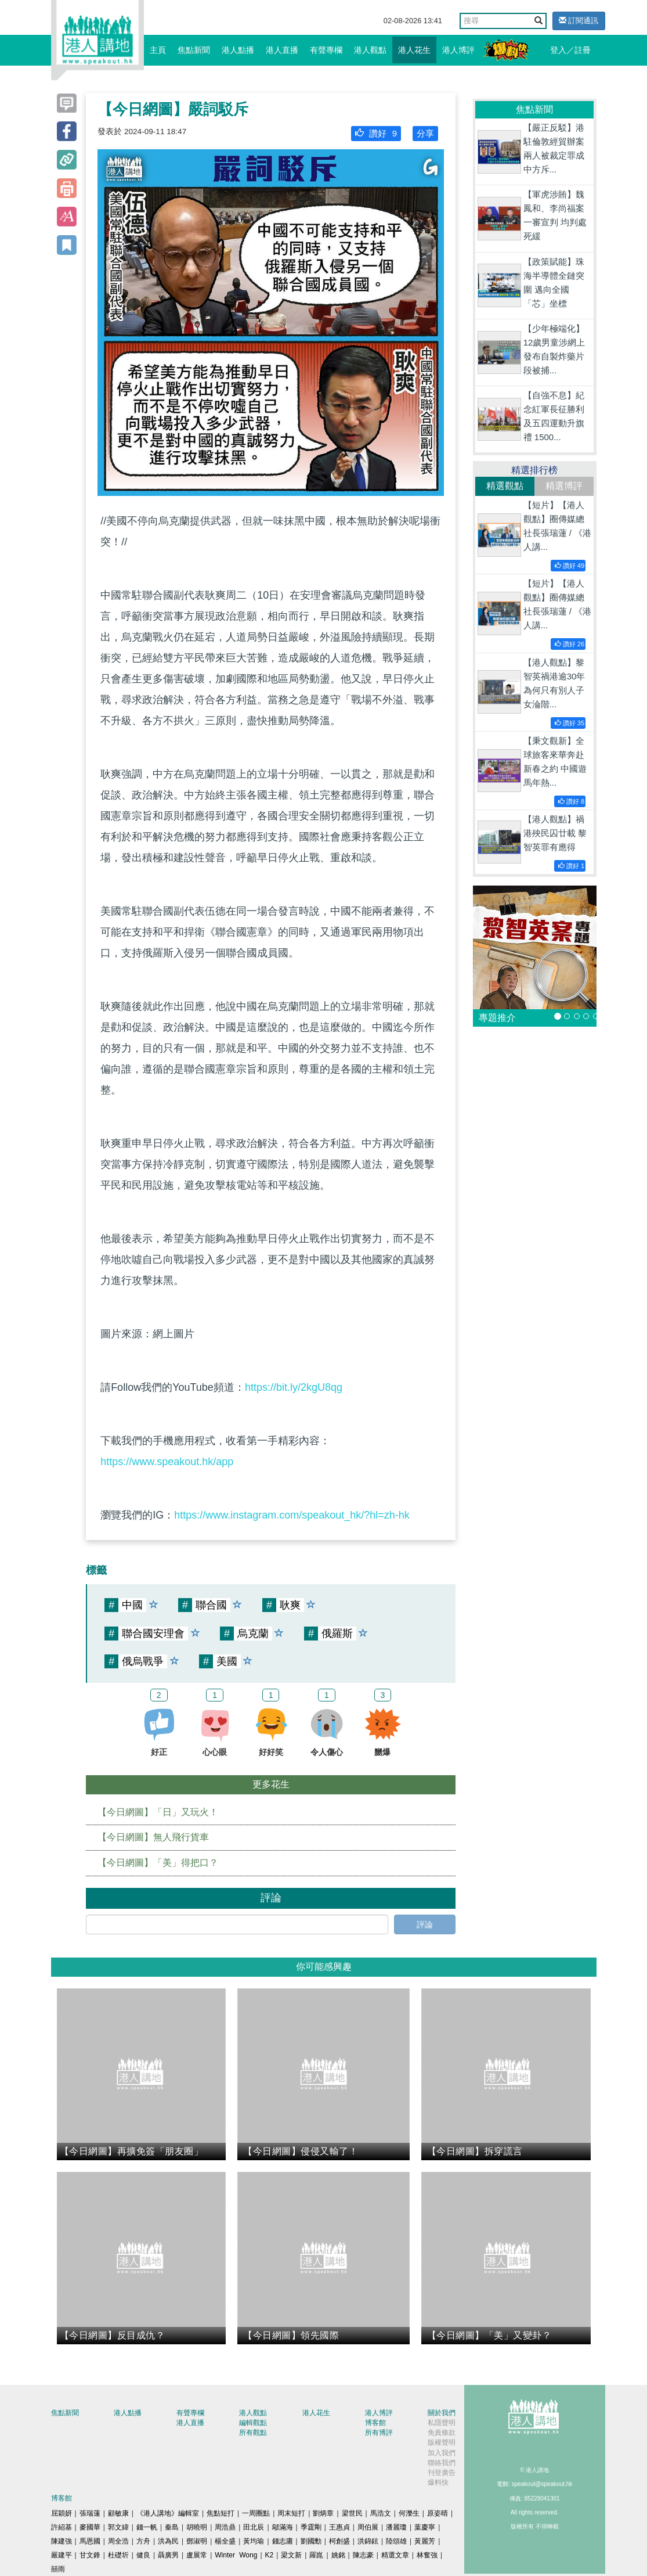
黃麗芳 (424, 2541)
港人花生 (414, 50)
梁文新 (291, 2555)
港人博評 (458, 50)
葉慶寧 (424, 2527)
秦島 (172, 2527)
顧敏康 (118, 2513)
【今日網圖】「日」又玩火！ (157, 1812)
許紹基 (61, 2527)
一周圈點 (256, 2513)
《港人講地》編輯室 (167, 2513)
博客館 (375, 2423)
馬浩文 (380, 2513)
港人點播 (238, 50)
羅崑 (316, 2555)
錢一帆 (146, 2527)
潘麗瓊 (396, 2527)
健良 (143, 2555)
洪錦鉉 (367, 2541)
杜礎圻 (118, 2555)
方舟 (143, 2541)
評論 (425, 1924)
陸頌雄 (396, 2541)
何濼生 (409, 2513)
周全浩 (118, 2541)
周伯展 (367, 2527)
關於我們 (442, 2413)
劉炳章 (323, 2513)
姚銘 (338, 2555)
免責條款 (442, 2433)
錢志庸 (282, 2541)
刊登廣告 (442, 2473)
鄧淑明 (196, 2541)
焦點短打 (220, 2513)
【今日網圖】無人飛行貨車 (153, 1837)
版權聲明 (442, 2442)
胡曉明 (196, 2527)
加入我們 (442, 2453)
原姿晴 (437, 2513)
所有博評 (379, 2433)
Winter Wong (236, 2555)
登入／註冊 (570, 50)
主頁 (158, 50)
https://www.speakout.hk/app (166, 1461)
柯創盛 (339, 2541)
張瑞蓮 (89, 2513)
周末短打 (291, 2513)
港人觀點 (370, 50)
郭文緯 (118, 2527)
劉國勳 (311, 2541)
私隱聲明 (442, 2423)
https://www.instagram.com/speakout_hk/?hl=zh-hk (292, 1515)
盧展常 (196, 2555)
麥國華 (89, 2527)
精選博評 (564, 486)
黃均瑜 (253, 2541)
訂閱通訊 (579, 20)
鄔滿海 (282, 2527)
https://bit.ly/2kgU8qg (293, 1387)
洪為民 (168, 2541)
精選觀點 (504, 486)
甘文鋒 (89, 2555)
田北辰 (253, 2527)
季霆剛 (311, 2527)
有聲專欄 (326, 50)
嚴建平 (61, 2555)
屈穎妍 (61, 2513)
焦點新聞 (194, 50)
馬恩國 (89, 2541)
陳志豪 (363, 2555)
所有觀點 (253, 2433)
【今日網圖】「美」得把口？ (157, 1863)
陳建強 (61, 2541)
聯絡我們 (442, 2463)
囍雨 (58, 2569)
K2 (269, 2555)
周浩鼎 (225, 2527)
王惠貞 (339, 2527)
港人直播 (282, 50)
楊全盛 (225, 2541)
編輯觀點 (253, 2423)
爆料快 (438, 2482)
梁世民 (352, 2513)
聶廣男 (168, 2555)
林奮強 (427, 2555)
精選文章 (395, 2555)
